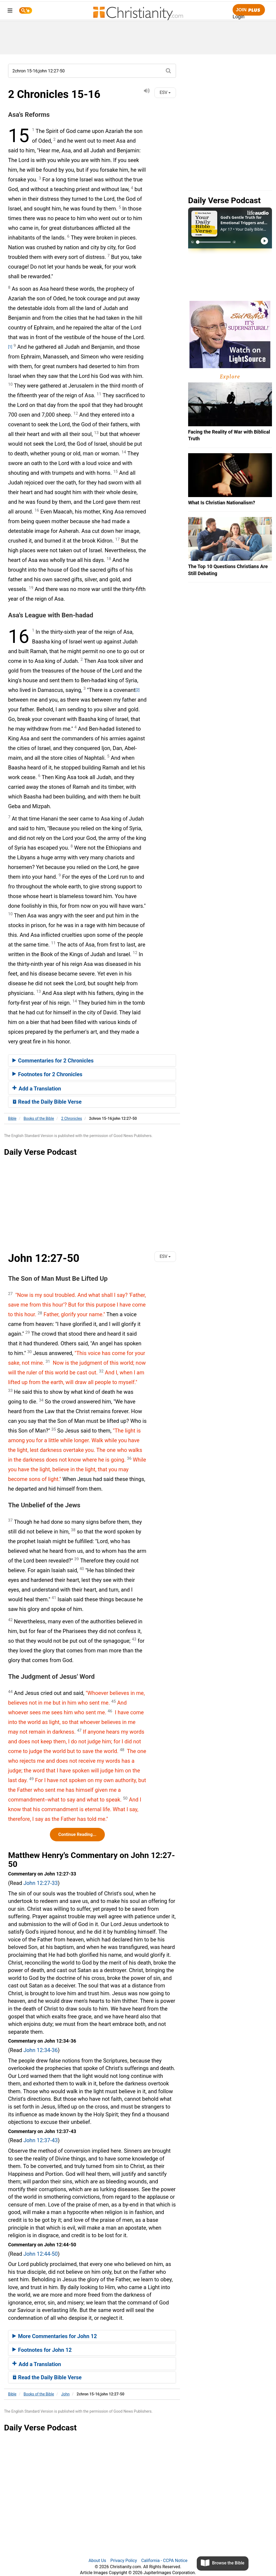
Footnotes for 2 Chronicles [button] (47, 1074)
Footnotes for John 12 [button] (42, 2350)
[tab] (92, 1061)
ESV (165, 92)
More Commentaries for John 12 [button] (54, 2336)
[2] (137, 690)
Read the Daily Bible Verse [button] (47, 1102)
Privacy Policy (124, 2560)
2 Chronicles (71, 1118)
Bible (12, 1118)
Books (39, 1118)
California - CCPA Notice (164, 2560)
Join (249, 10)
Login (238, 16)
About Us (97, 2560)
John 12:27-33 (40, 1883)
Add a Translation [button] (36, 1088)
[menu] (10, 11)
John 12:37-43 (40, 2140)
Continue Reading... (77, 1834)
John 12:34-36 (40, 2050)
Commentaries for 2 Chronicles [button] (53, 1060)
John (65, 2394)
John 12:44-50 (40, 2254)
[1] (10, 347)
